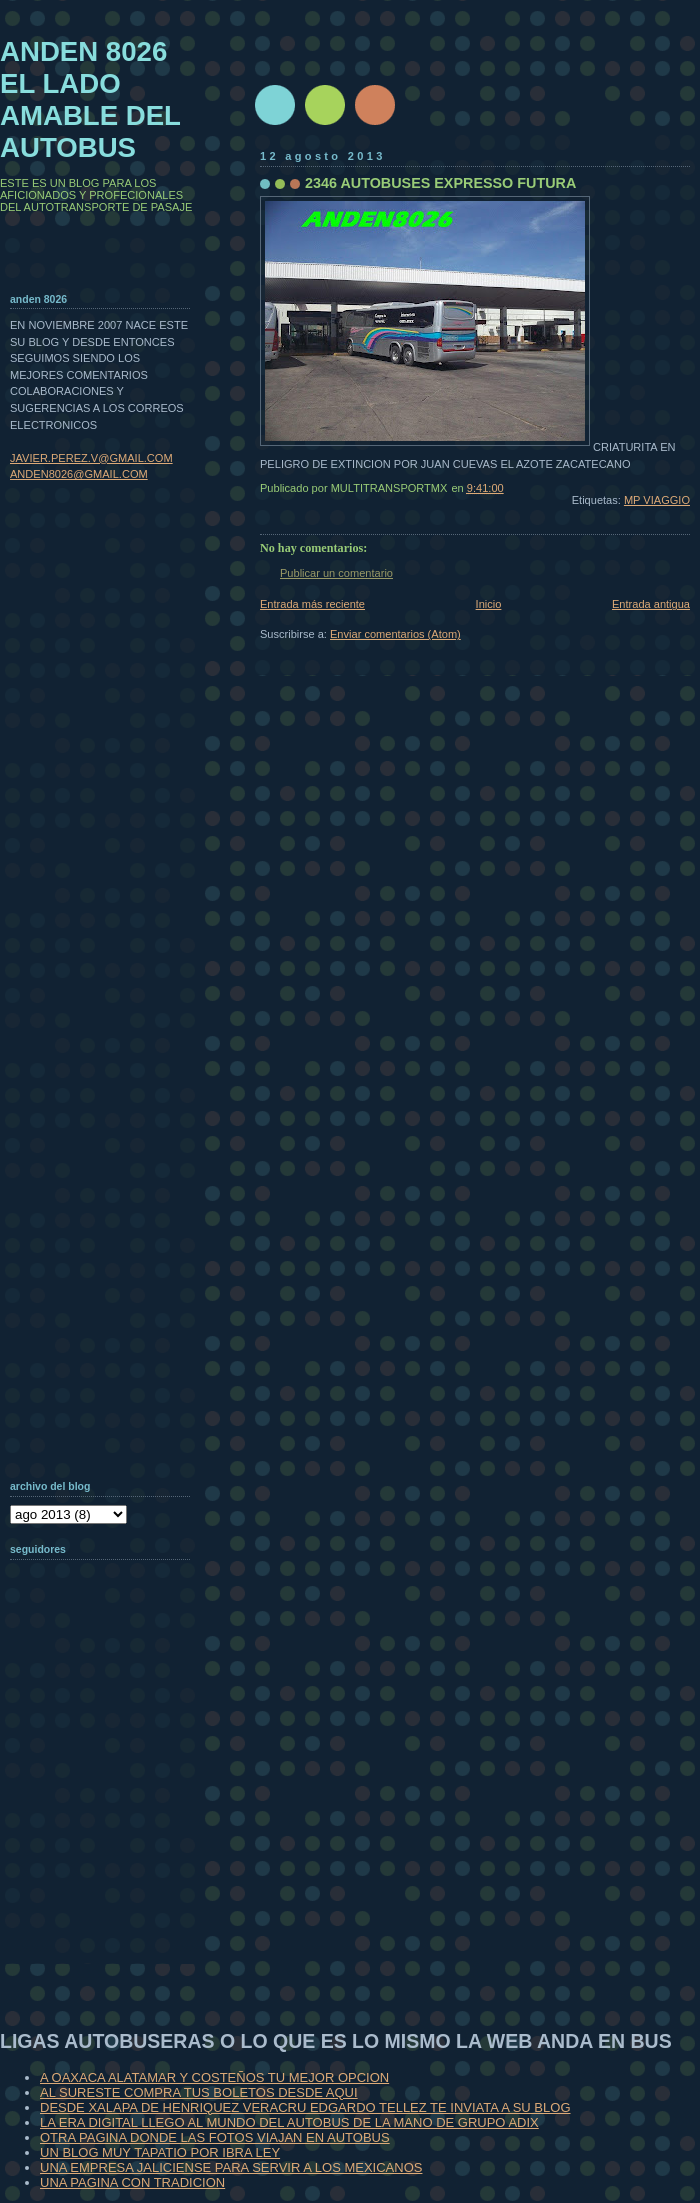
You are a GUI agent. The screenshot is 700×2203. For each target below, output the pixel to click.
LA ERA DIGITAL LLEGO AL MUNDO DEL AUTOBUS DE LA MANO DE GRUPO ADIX (289, 2122)
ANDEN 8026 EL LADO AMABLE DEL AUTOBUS (90, 99)
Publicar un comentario (336, 573)
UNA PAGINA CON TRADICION (132, 2182)
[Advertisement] (110, 1834)
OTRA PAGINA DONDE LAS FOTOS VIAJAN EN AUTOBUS (215, 2137)
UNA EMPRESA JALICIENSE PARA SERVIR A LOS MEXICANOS (231, 2167)
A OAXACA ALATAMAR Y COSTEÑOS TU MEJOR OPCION (214, 2077)
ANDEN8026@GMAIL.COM (79, 474)
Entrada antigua (651, 604)
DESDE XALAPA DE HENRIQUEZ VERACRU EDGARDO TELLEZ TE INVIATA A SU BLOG (305, 2107)
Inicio (489, 604)
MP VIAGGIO (657, 500)
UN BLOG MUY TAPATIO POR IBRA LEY (160, 2152)
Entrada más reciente (312, 604)
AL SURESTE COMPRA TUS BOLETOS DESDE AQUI (199, 2092)
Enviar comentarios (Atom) (395, 634)
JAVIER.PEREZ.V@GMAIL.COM (91, 458)
